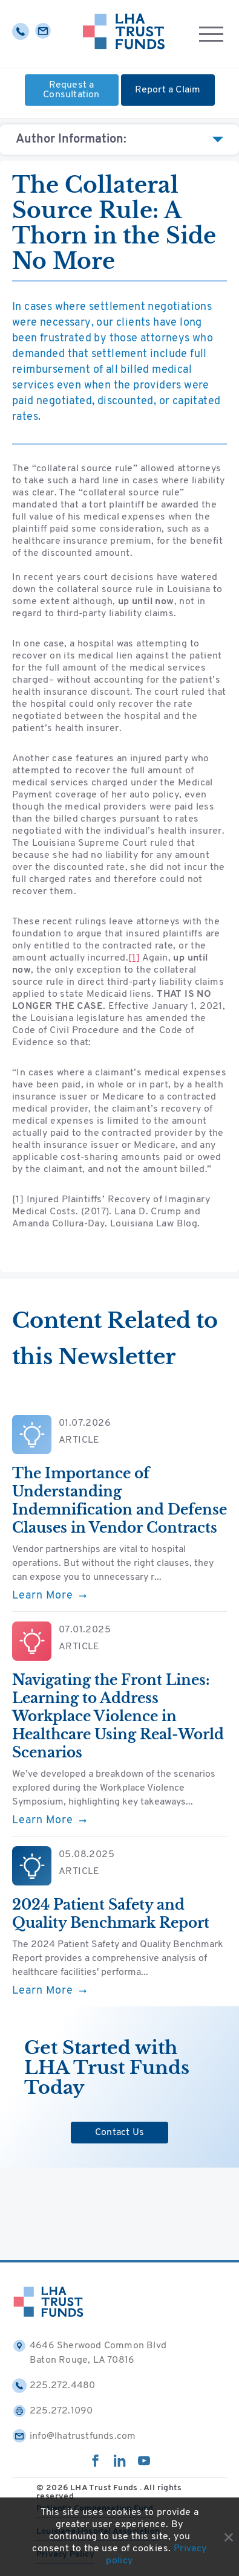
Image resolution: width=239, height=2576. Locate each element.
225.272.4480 (53, 2385)
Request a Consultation (71, 90)
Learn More (49, 1596)
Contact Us (119, 2132)
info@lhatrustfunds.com (74, 2436)
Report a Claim (168, 90)
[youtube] (144, 2464)
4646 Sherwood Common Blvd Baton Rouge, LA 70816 (89, 2352)
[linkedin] (120, 2464)
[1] (134, 958)
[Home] (124, 33)
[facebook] (95, 2464)
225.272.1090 (52, 2411)
